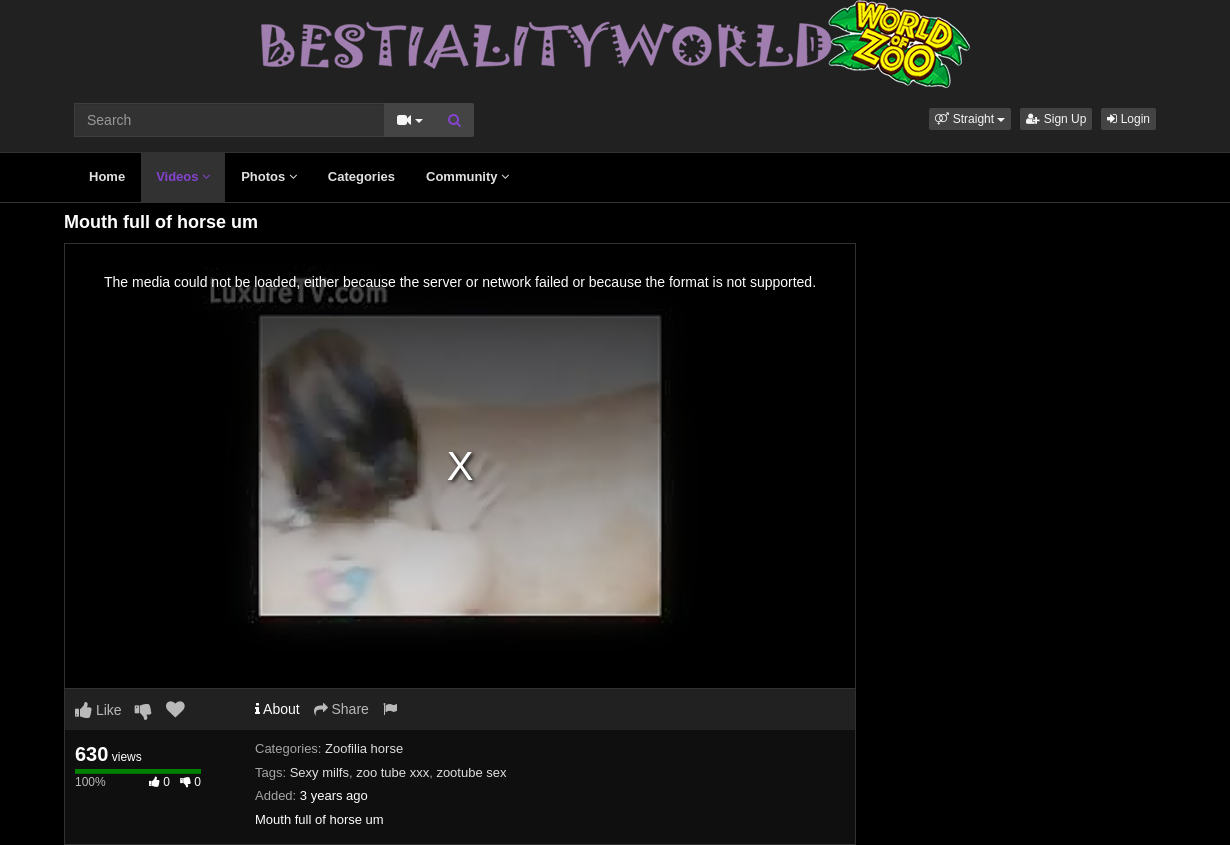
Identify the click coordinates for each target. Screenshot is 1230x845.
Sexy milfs (319, 772)
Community (467, 176)
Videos (183, 176)
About (277, 709)
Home (107, 176)
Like (98, 710)
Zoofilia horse (364, 748)
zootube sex (471, 772)
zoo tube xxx (392, 772)
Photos (269, 176)
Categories (361, 176)
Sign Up (1056, 119)
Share (341, 709)
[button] (970, 119)
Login (1128, 119)
